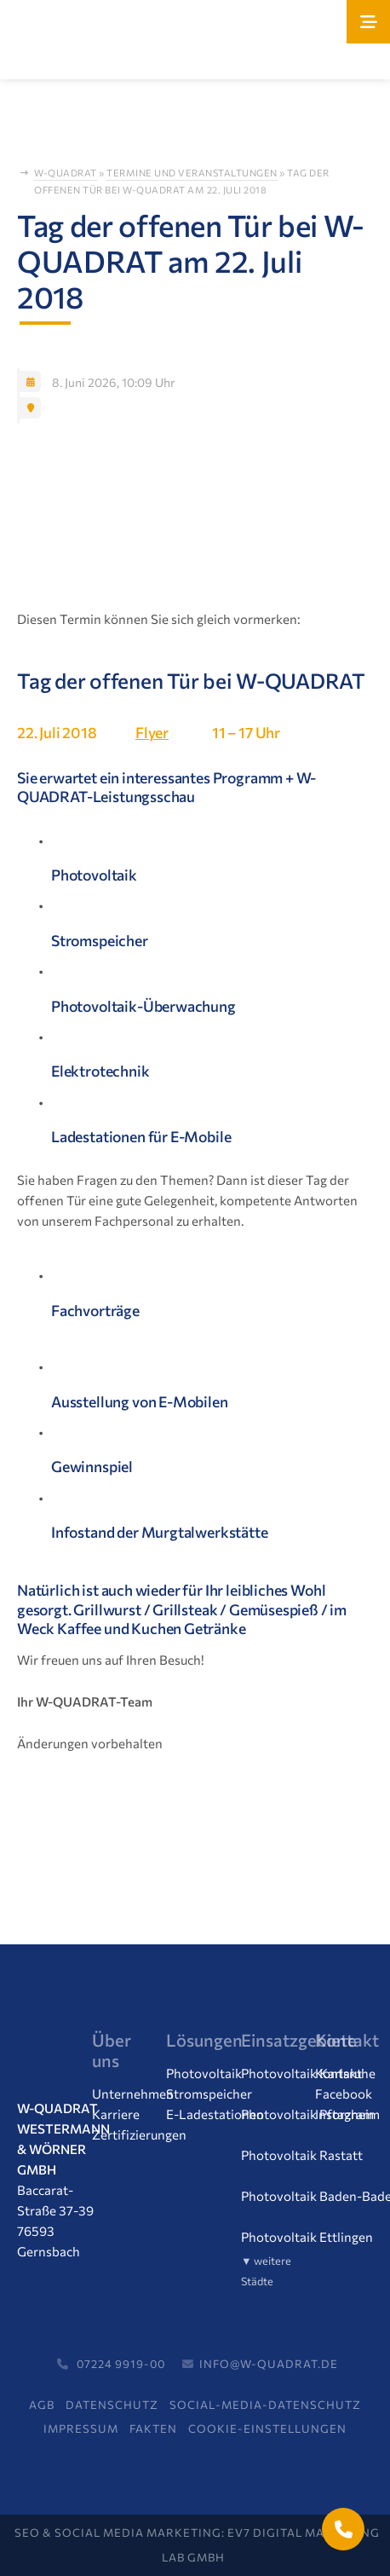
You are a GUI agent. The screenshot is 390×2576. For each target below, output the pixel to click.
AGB (41, 2404)
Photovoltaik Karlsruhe (308, 2073)
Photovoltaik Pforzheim (310, 2114)
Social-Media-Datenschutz (265, 2404)
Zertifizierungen (139, 2134)
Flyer (152, 732)
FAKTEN (153, 2428)
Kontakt (338, 2073)
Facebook (343, 2093)
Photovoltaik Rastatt (302, 2155)
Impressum (80, 2428)
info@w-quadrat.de (257, 2364)
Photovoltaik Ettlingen (307, 2236)
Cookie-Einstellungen (267, 2428)
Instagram (344, 2114)
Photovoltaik (204, 2073)
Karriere (116, 2114)
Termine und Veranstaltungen (192, 173)
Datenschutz (112, 2404)
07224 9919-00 (108, 2364)
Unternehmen (133, 2093)
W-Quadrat (65, 173)
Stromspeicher (209, 2093)
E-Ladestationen (215, 2114)
